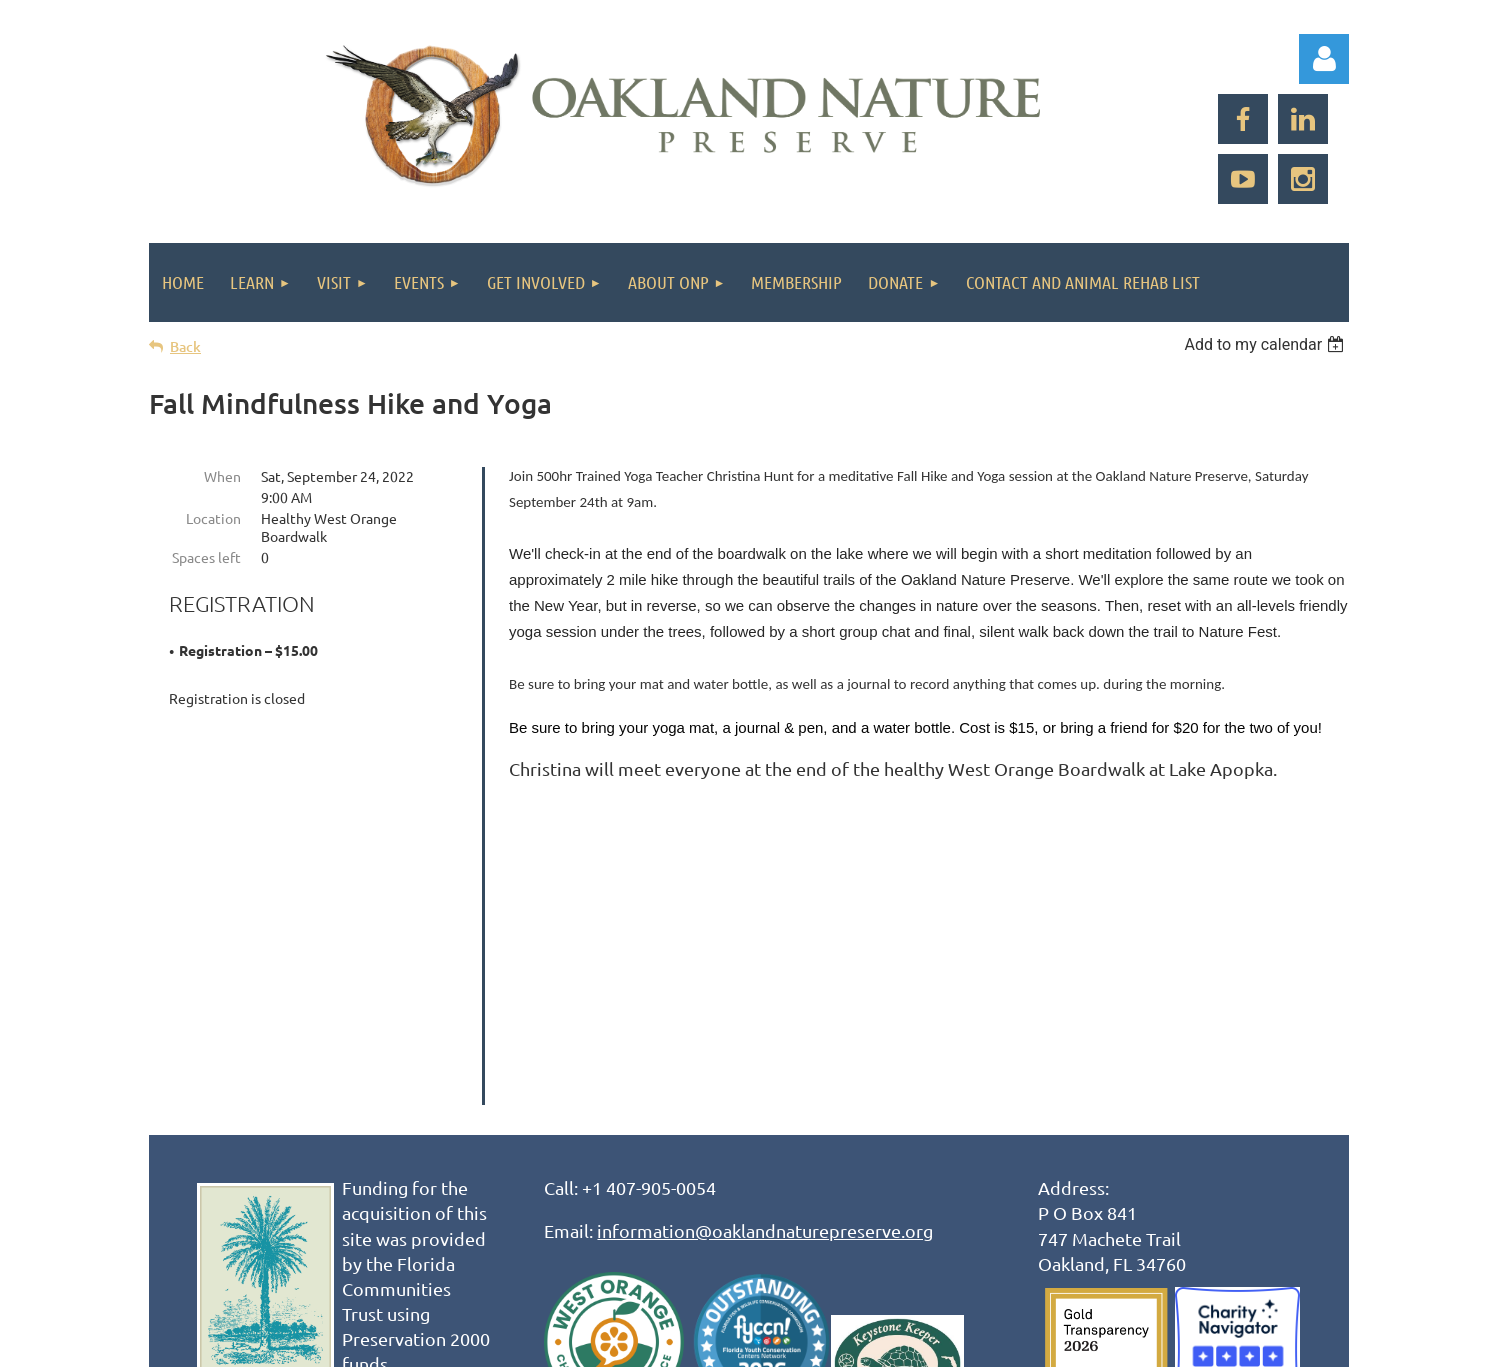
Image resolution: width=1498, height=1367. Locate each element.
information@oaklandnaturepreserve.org (765, 930)
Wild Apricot (1110, 1341)
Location (213, 518)
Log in (1324, 59)
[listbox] (1266, 344)
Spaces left (206, 557)
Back (185, 346)
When (222, 476)
